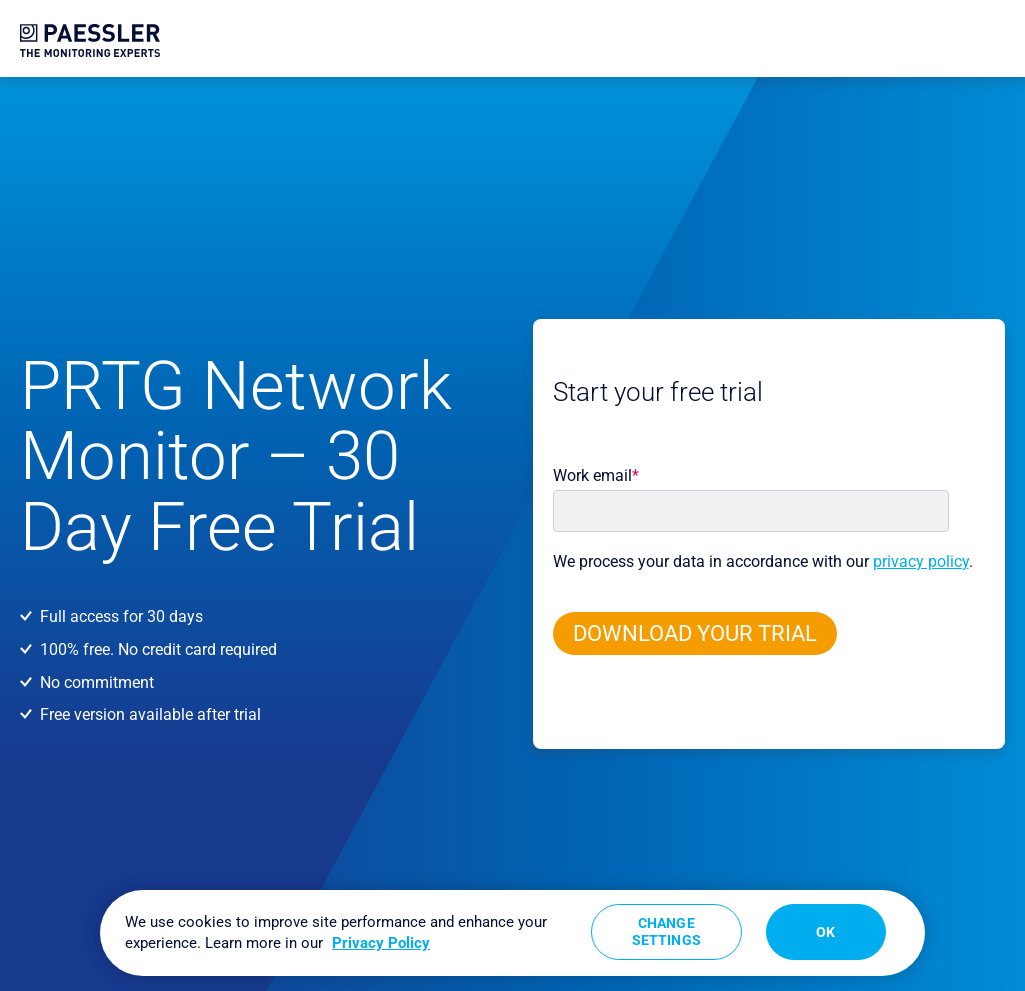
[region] (512, 933)
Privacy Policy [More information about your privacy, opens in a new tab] (381, 943)
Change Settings (666, 931)
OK (825, 932)
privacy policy (921, 561)
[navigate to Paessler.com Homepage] (90, 40)
